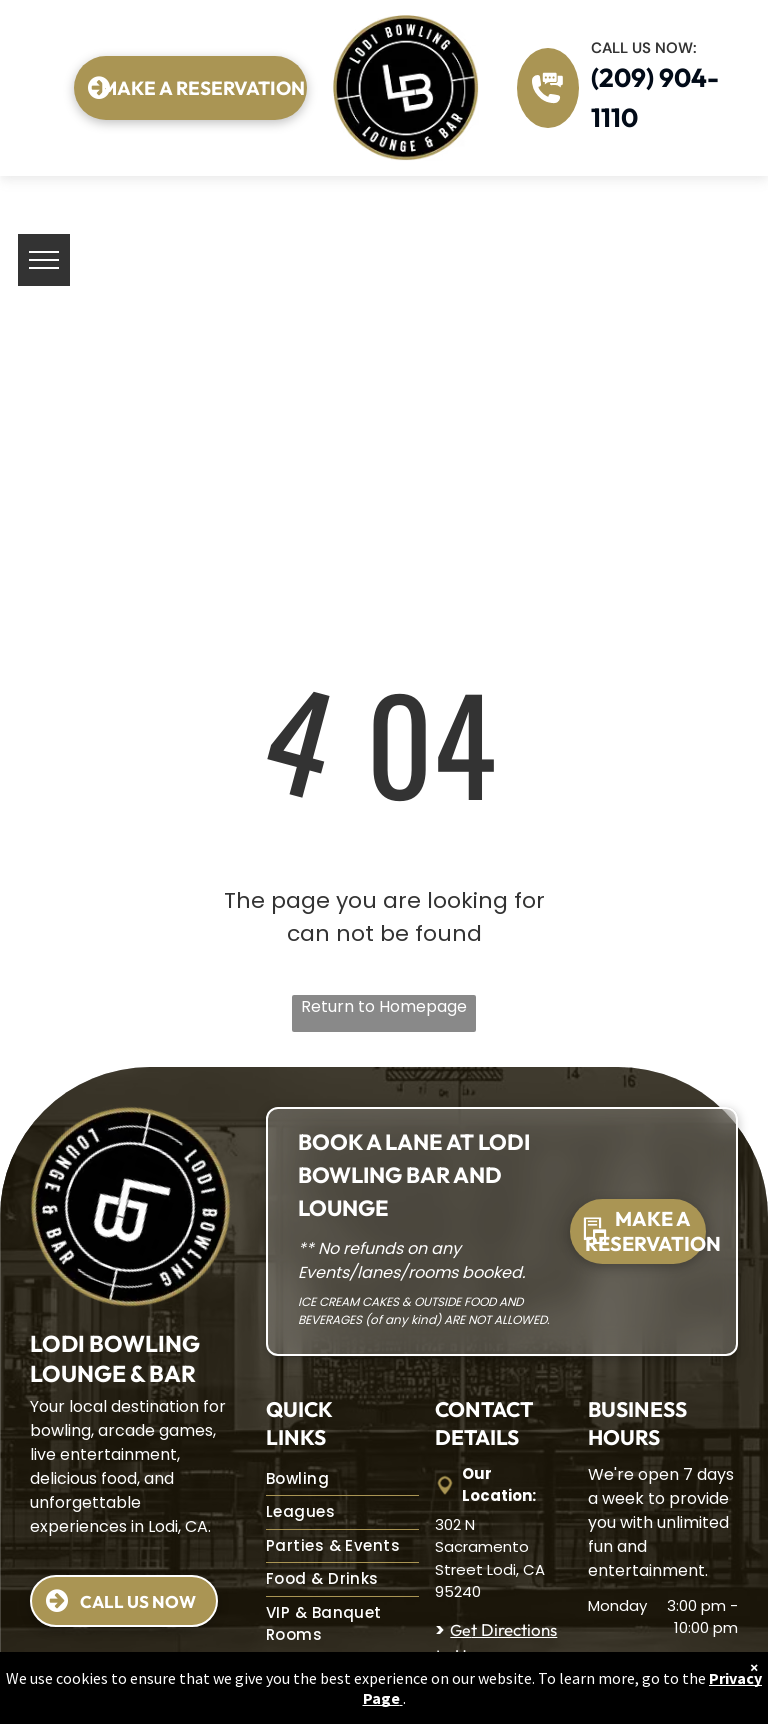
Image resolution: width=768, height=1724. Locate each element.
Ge (460, 1630)
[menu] (44, 260)
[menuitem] (342, 1480)
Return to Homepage (384, 1006)
